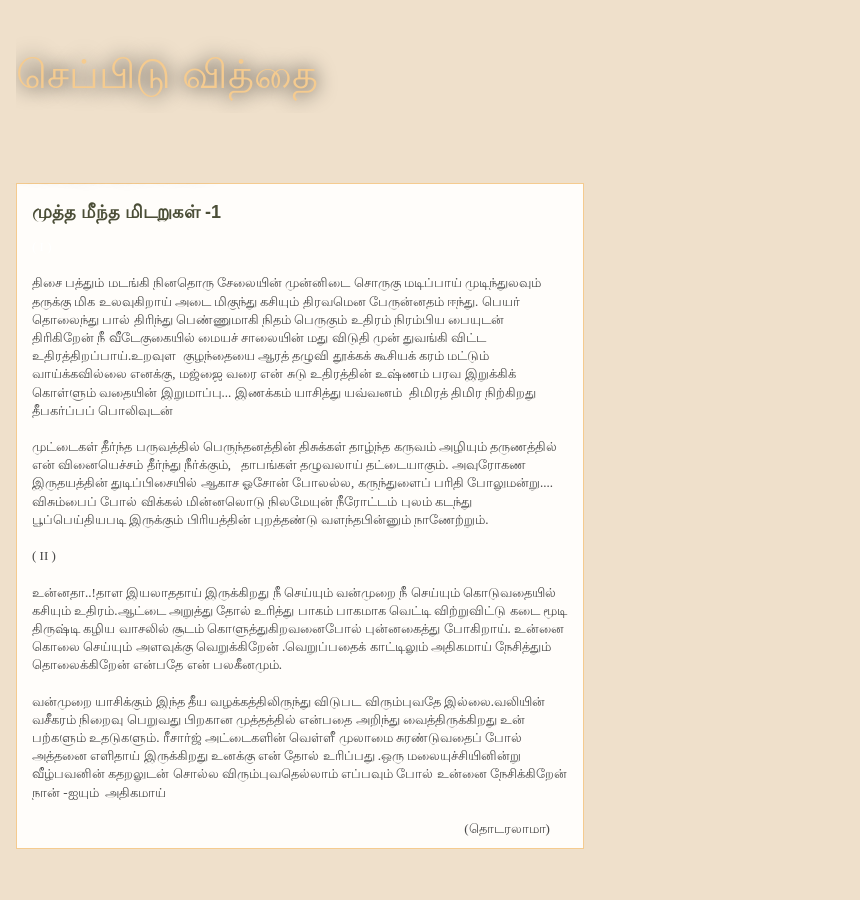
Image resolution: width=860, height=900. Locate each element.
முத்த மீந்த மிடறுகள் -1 (126, 212)
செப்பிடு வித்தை (167, 74)
